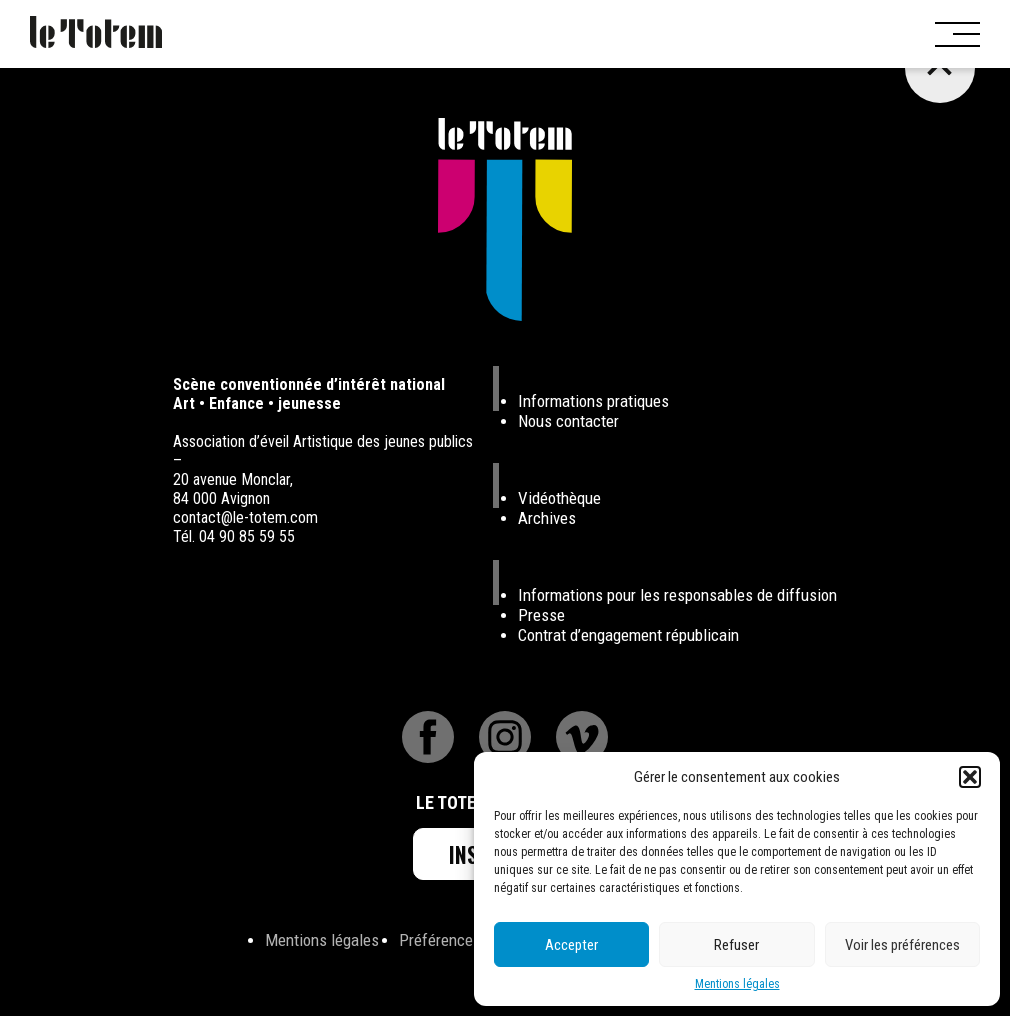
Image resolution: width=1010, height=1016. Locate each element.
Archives (547, 518)
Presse (541, 615)
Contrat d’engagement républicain (628, 635)
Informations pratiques (593, 401)
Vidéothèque (559, 498)
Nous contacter (568, 421)
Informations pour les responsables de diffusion (677, 595)
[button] (970, 777)
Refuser (736, 945)
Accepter (571, 945)
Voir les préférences (902, 945)
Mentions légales (737, 984)
